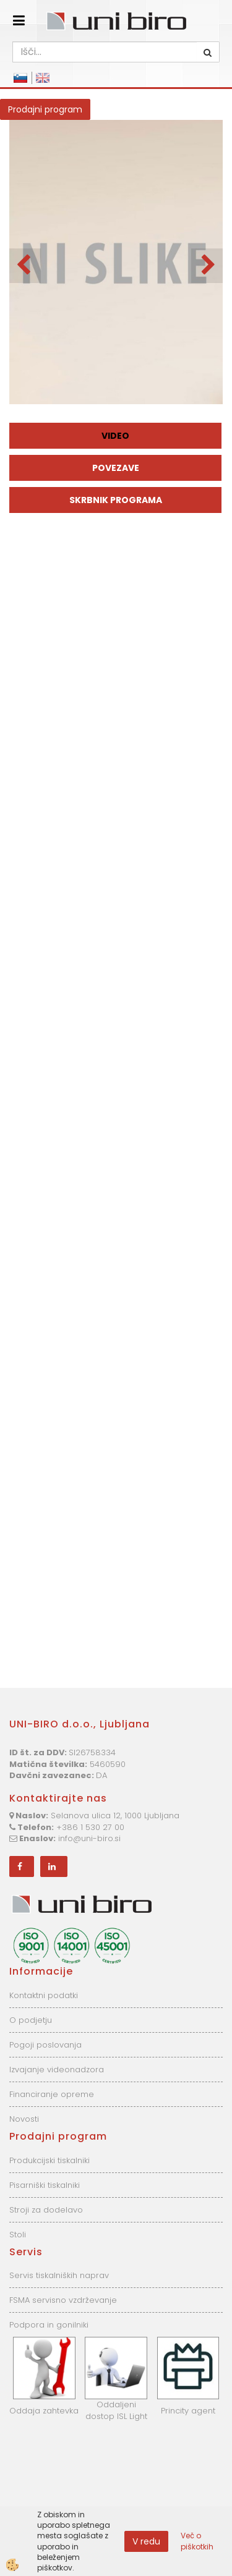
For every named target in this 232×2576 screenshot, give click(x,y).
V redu (146, 2541)
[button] (207, 265)
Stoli (17, 2234)
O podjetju (30, 2020)
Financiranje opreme (51, 2094)
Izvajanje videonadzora (56, 2069)
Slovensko (20, 78)
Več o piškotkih (197, 2540)
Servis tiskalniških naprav (59, 2275)
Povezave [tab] (115, 468)
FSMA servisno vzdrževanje (63, 2300)
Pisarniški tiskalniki (44, 2185)
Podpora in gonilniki (48, 2325)
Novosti (24, 2119)
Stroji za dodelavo (46, 2210)
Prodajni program (45, 109)
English (42, 78)
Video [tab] (115, 436)
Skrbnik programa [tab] (115, 500)
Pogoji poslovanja (45, 2045)
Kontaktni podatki (43, 1995)
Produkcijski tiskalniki (49, 2160)
